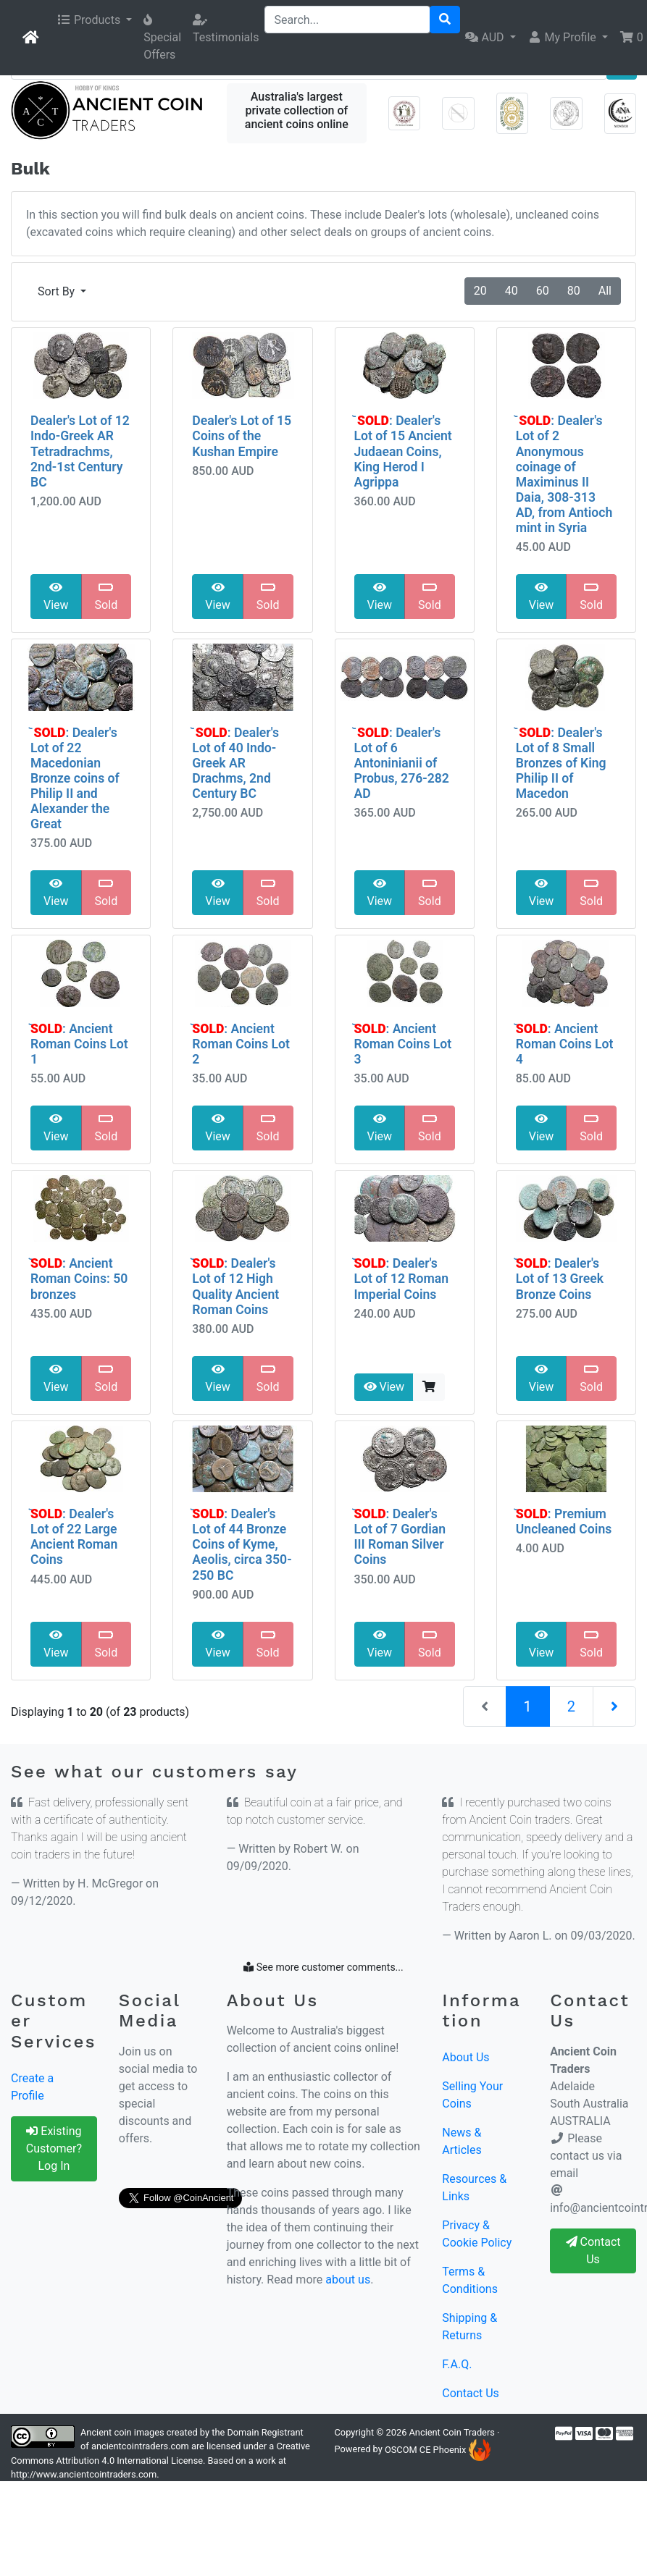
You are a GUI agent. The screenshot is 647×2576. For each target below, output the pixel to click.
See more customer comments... (323, 1967)
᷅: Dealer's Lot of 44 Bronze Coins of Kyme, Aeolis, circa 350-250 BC (241, 1544)
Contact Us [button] (593, 2250)
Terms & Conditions (470, 2280)
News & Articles (461, 2141)
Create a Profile (32, 2087)
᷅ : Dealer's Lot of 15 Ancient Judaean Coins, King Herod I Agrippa (403, 451)
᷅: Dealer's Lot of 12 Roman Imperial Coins (401, 1278)
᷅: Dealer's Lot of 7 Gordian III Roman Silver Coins (400, 1537)
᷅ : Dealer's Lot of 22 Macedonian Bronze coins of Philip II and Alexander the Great (75, 778)
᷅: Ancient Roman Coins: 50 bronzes (79, 1278)
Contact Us (470, 2393)
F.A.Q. (457, 2364)
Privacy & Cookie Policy (477, 2233)
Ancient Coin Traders (452, 2432)
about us (347, 2279)
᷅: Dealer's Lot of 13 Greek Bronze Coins (560, 1278)
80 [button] (573, 291)
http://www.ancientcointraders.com (83, 2474)
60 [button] (542, 291)
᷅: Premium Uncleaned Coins (564, 1521)
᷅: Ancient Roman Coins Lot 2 (241, 1044)
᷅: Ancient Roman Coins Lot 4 (565, 1044)
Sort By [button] (58, 291)
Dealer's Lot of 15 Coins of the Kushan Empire (241, 435)
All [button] (604, 291)
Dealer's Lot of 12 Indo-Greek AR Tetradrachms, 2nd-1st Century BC (80, 451)
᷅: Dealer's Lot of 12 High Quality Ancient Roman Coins (235, 1286)
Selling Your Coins (472, 2094)
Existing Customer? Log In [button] (54, 2148)
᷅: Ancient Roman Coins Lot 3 (403, 1044)
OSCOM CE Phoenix (438, 2449)
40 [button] (511, 291)
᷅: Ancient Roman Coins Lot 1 (79, 1044)
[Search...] (347, 19)
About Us (465, 2057)
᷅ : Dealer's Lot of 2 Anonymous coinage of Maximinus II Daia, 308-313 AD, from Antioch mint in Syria (564, 474)
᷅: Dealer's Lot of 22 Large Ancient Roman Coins (73, 1537)
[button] (94, 20)
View (56, 596)
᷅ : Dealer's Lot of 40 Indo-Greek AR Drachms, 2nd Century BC (235, 763)
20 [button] (480, 291)
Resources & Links (474, 2187)
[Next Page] (614, 1706)
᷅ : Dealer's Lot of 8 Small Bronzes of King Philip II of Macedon (561, 763)
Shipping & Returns (469, 2326)
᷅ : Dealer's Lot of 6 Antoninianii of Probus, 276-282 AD (401, 763)
